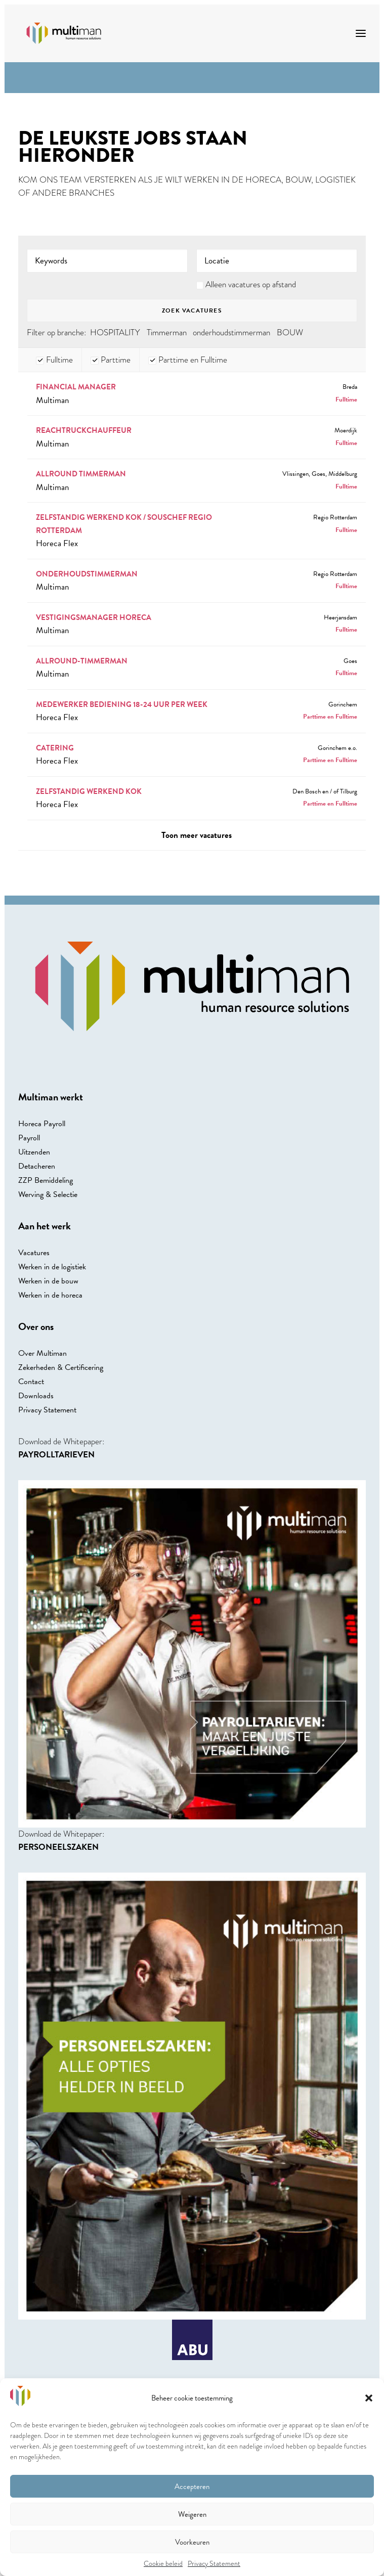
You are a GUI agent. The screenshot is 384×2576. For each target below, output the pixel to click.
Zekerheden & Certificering (60, 1367)
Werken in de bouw (48, 1281)
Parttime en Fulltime (187, 359)
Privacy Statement (214, 2563)
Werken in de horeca (50, 1295)
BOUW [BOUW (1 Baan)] (290, 332)
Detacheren (36, 1166)
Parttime (111, 359)
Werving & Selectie (47, 1194)
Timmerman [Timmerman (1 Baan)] (167, 332)
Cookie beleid (163, 2563)
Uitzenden (34, 1152)
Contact (31, 1381)
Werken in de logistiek (52, 1267)
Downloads (36, 1396)
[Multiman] (63, 33)
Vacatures (34, 1253)
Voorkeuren (192, 2542)
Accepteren (192, 2486)
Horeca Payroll (41, 1124)
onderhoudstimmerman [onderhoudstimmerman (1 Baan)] (231, 332)
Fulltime (54, 359)
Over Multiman (42, 1353)
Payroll (29, 1138)
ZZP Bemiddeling (45, 1180)
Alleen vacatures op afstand (250, 284)
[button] (369, 2398)
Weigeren (192, 2514)
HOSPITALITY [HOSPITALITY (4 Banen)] (115, 332)
